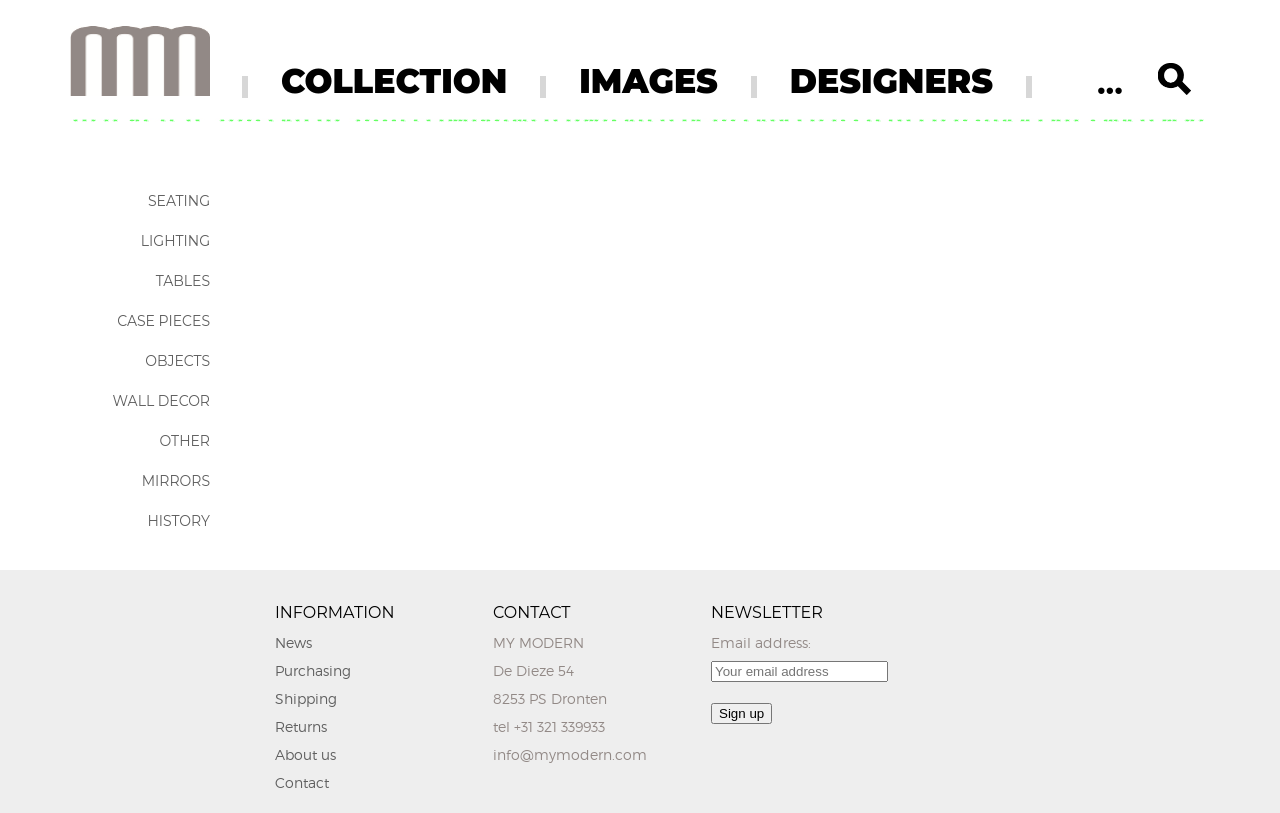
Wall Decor (161, 401)
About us (305, 754)
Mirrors (176, 481)
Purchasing (313, 670)
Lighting (175, 241)
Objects (177, 361)
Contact (302, 782)
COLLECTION (394, 81)
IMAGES (648, 81)
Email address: (761, 642)
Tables (183, 281)
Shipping (306, 698)
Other (184, 441)
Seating (179, 201)
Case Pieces (163, 321)
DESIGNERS (891, 81)
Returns (301, 726)
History (178, 521)
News (293, 642)
